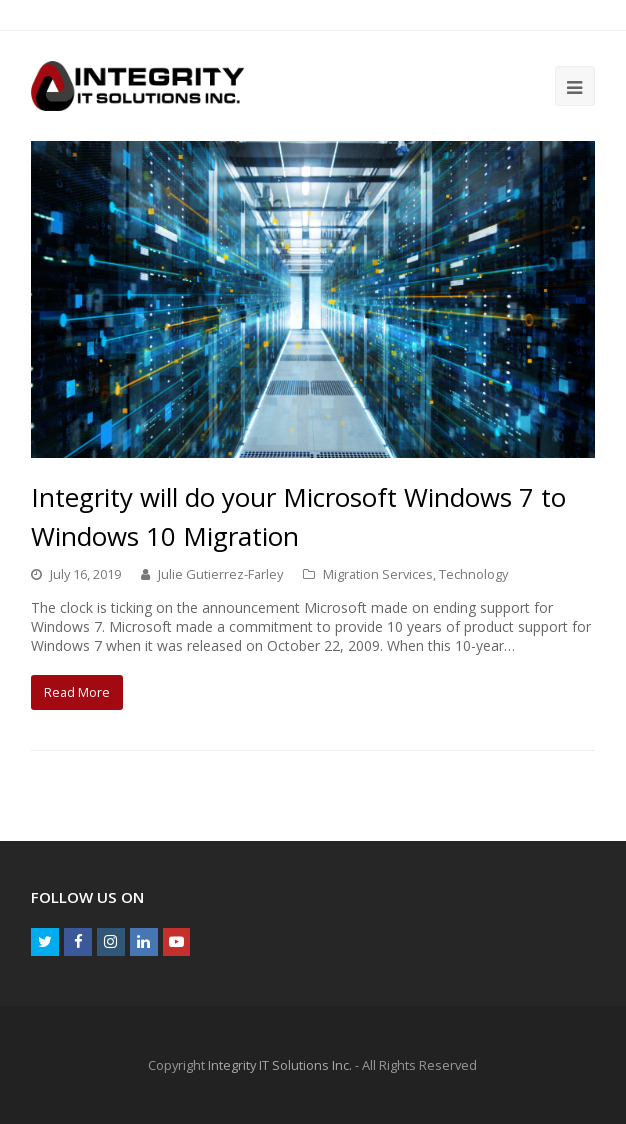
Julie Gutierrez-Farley (220, 574)
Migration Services (378, 574)
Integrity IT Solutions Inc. (280, 1065)
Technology (473, 574)
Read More (77, 692)
